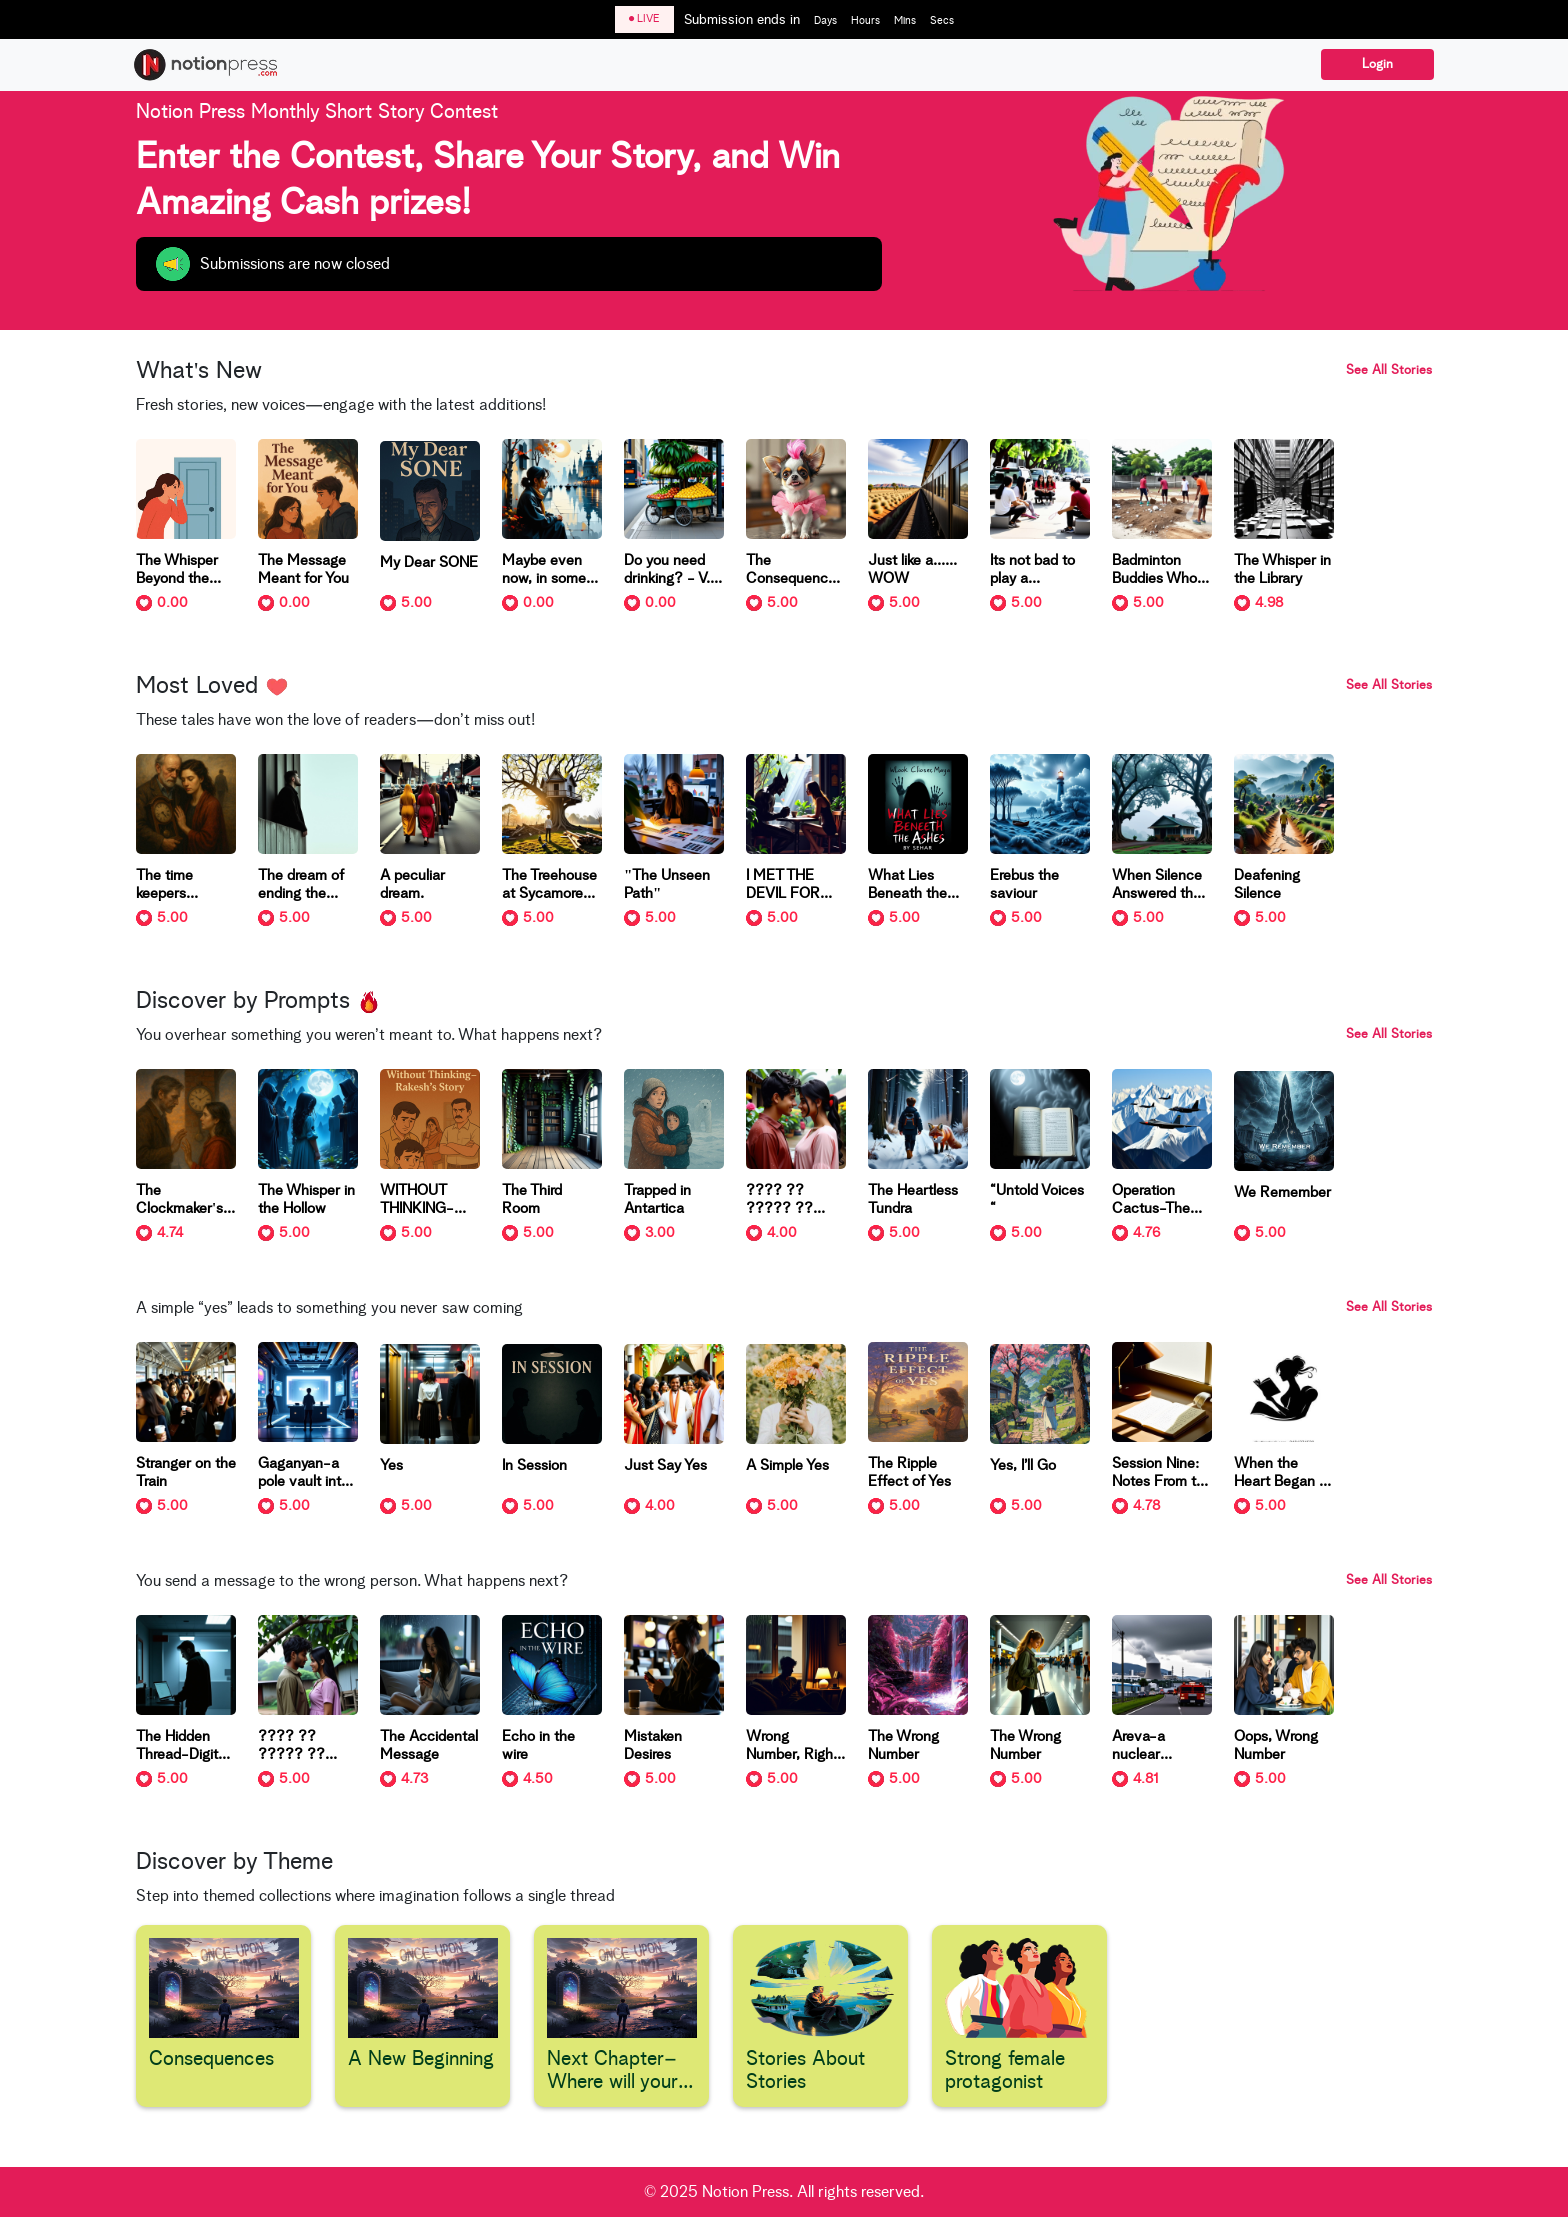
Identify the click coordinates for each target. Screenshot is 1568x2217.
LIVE (644, 18)
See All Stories (1389, 370)
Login (1377, 64)
